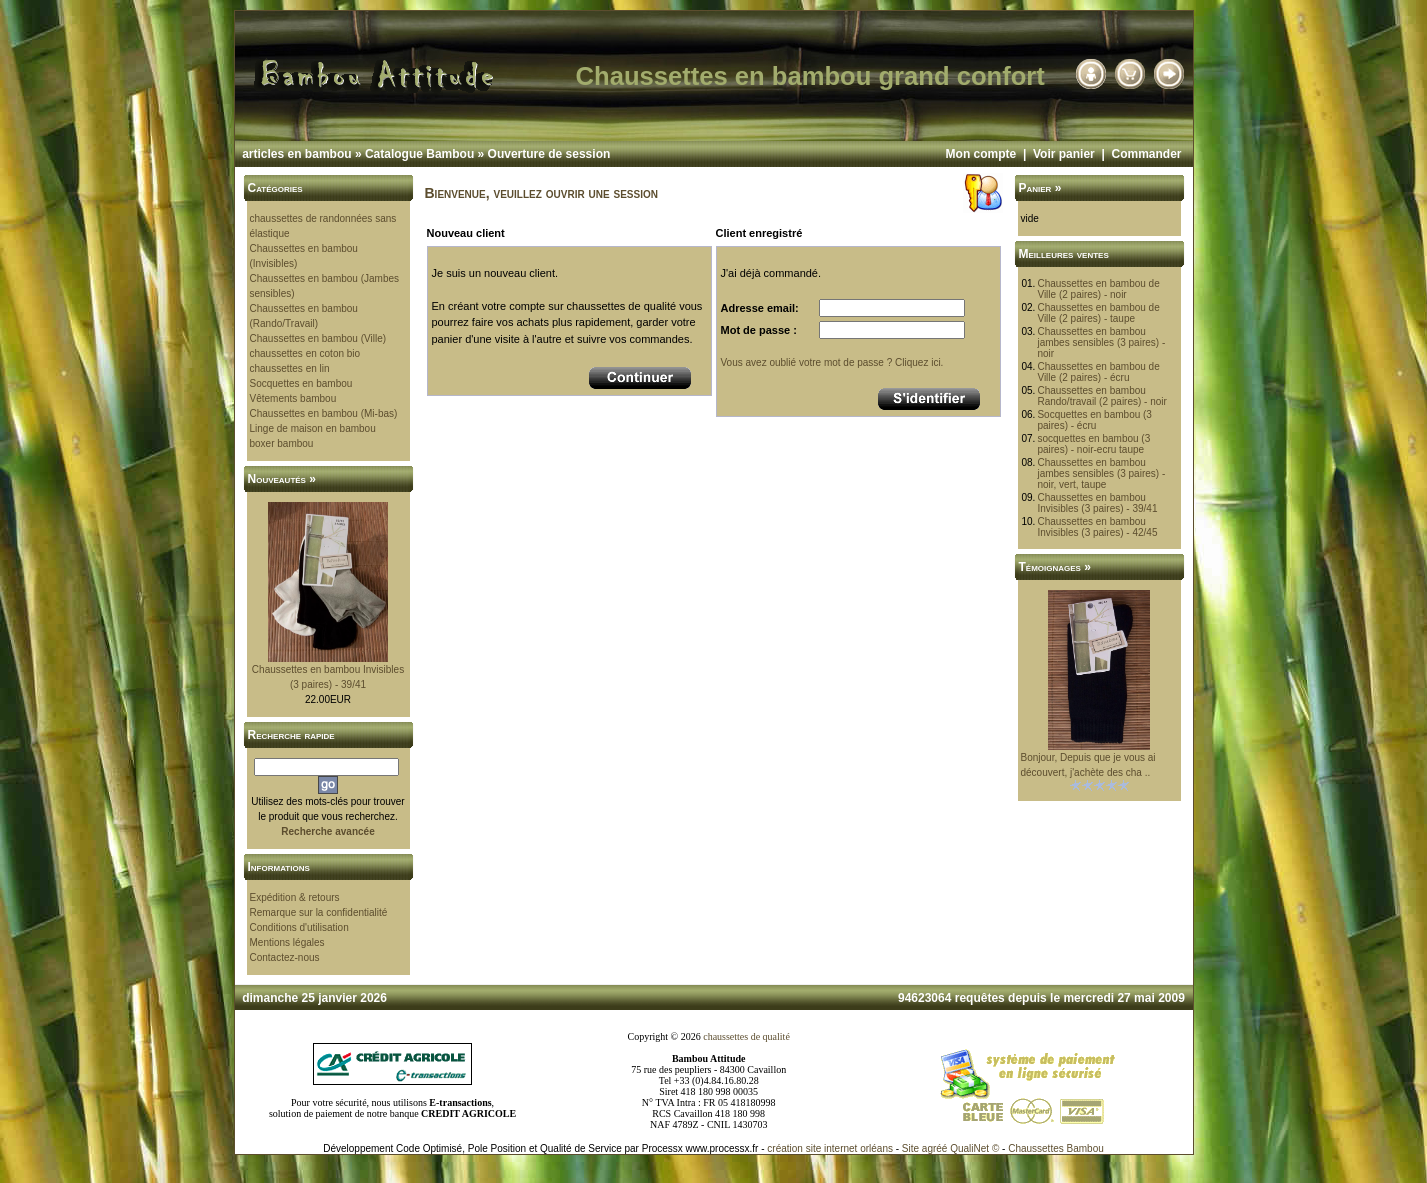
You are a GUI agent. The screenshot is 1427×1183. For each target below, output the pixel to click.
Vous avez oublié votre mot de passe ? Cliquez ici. (832, 362)
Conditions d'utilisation (299, 927)
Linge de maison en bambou (313, 428)
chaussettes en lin (290, 368)
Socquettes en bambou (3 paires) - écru (1094, 420)
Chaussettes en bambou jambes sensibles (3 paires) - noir (1101, 342)
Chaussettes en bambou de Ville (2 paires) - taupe (1098, 313)
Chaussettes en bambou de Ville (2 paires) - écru (1098, 372)
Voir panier (1064, 154)
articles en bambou (296, 154)
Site (910, 1148)
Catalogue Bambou (419, 154)
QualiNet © (974, 1148)
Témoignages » (1055, 567)
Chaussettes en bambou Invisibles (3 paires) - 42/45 (1097, 527)
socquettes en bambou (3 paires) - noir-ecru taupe (1093, 444)
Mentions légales (287, 942)
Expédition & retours (295, 897)
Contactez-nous (285, 957)
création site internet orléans (830, 1148)
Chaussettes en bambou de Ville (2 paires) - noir (1098, 289)
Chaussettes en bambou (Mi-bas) (324, 413)
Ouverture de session (549, 154)
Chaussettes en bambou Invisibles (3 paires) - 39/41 (1097, 503)
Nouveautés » (282, 479)
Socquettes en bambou (301, 383)
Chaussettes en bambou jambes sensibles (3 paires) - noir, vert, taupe (1101, 473)
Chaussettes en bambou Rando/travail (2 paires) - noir (1102, 396)
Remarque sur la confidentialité (319, 912)
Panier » (1040, 188)
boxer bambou (282, 443)
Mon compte (981, 154)
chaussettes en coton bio (305, 353)
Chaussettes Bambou (1056, 1148)
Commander (1146, 154)
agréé (935, 1148)
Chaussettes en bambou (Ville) (318, 338)
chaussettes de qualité (746, 1036)
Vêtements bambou (293, 398)
